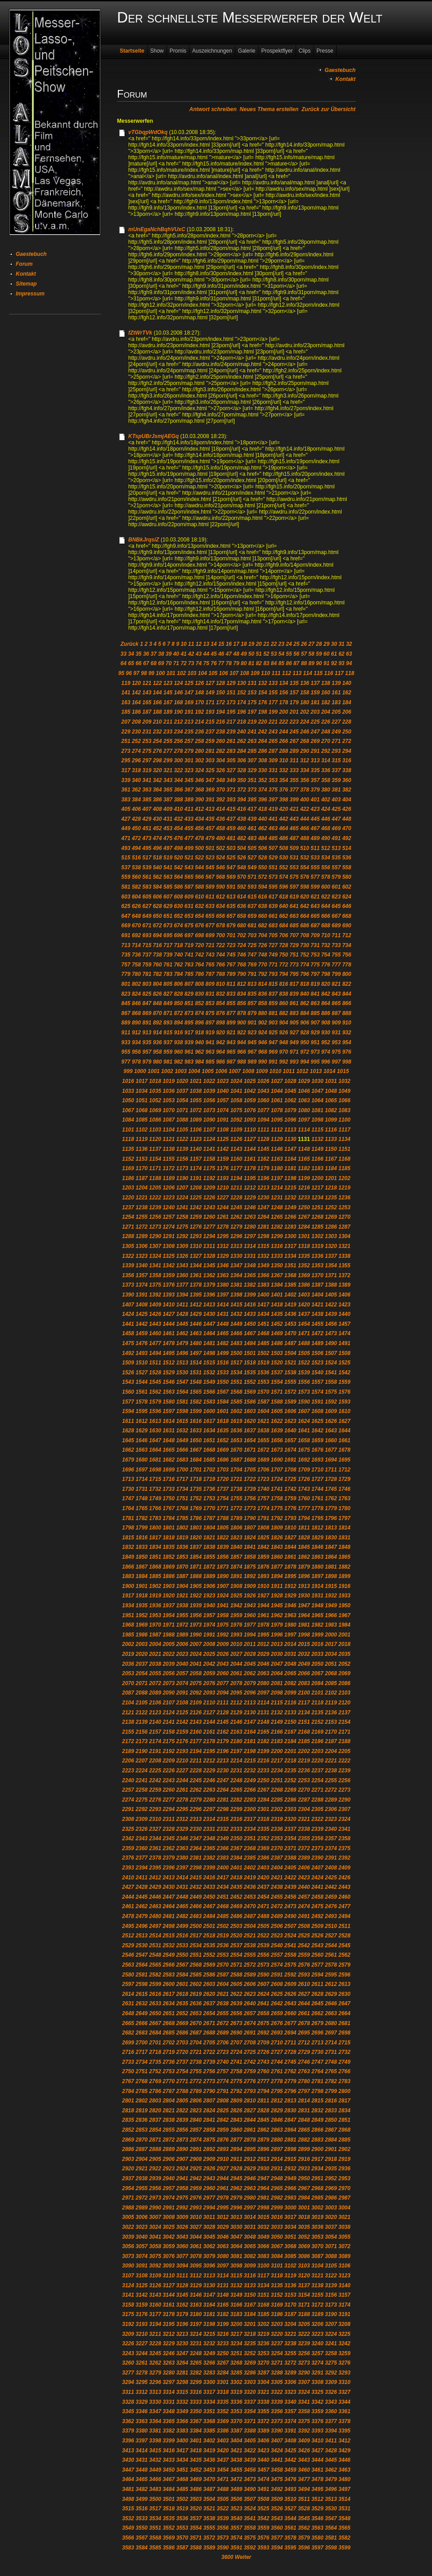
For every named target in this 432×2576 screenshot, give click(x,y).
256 (178, 741)
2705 (209, 2042)
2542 (304, 1945)
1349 (263, 1265)
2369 (263, 1848)
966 (241, 1052)
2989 (141, 2208)
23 (281, 644)
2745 (290, 2062)
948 (283, 1042)
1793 (290, 1518)
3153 (290, 2295)
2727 (277, 2052)
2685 (168, 2033)
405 (126, 809)
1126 (236, 1139)
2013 (277, 1644)
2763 (304, 2071)
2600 (168, 1984)
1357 (141, 1275)
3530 (331, 2508)
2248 (236, 1780)
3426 (304, 2450)
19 (251, 644)
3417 (182, 2450)
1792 (277, 1518)
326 (220, 770)
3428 (331, 2450)
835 (252, 994)
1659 (317, 1440)
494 (136, 848)
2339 (317, 1829)
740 (178, 955)
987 (230, 1062)
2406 (304, 1868)
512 (325, 848)
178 (283, 702)
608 (178, 897)
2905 (155, 2159)
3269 (250, 2363)
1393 (168, 1295)
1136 (141, 1149)
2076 (209, 1683)
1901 (141, 1586)
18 (244, 644)
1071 (182, 1110)
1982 (317, 1625)
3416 (168, 2450)
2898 (290, 2149)
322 (178, 770)
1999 (317, 1635)
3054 (331, 2237)
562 (157, 877)
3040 (141, 2237)
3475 (277, 2479)
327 (230, 770)
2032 (304, 1654)
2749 (344, 2062)
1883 (128, 1576)
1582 (196, 1402)
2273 (344, 1790)
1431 (223, 1314)
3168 (263, 2305)
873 (189, 1013)
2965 (277, 2188)
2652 (182, 2013)
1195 (250, 1178)
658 (241, 916)
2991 (168, 2208)
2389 (304, 1858)
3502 (182, 2499)
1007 (235, 1071)
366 (178, 790)
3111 (182, 2275)
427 (126, 819)
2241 (141, 1780)
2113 (250, 1702)
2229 (209, 1770)
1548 (196, 1382)
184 (346, 702)
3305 (277, 2382)
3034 (290, 2227)
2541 (290, 1945)
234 (178, 732)
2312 (182, 1819)
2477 (344, 1906)
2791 (223, 2091)
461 (252, 828)
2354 (290, 1838)
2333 (236, 1829)
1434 (263, 1314)
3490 (250, 2489)
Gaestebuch (31, 254)
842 (325, 994)
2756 (209, 2071)
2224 (141, 1770)
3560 (277, 2528)
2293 (155, 1809)
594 (262, 887)
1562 (155, 1392)
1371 (331, 1275)
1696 (128, 1470)
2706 (223, 2042)
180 (304, 702)
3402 (209, 2440)
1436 (290, 1314)
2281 (223, 1800)
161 (336, 692)
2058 (196, 1673)
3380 (141, 2431)
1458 (128, 1333)
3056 (128, 2246)
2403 (263, 1868)
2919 (344, 2159)
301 (189, 760)
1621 (263, 1421)
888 (346, 1013)
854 (220, 1003)
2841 (209, 2120)
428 (136, 819)
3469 (196, 2479)
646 (346, 906)
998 (346, 1062)
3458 (277, 2470)
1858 (250, 1557)
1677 (331, 1450)
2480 (155, 1916)
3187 (290, 2314)
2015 (304, 1644)
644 (325, 906)
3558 (250, 2528)
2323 (331, 1819)
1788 (223, 1518)
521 (189, 857)
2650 (155, 2013)
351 (252, 780)
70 (168, 663)
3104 (317, 2266)
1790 (250, 1518)
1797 (344, 1518)
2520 (236, 1935)
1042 (250, 1091)
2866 (317, 2130)
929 (315, 1032)
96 (129, 673)
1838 (209, 1547)
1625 (317, 1421)
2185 (304, 1741)
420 (283, 809)
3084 (277, 2256)
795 (294, 974)
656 (220, 916)
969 (273, 1052)
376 (283, 790)
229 (126, 732)
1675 (304, 1450)
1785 (182, 1518)
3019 (317, 2217)
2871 (155, 2140)
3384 (196, 2431)
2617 (168, 1994)
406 (136, 809)
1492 (128, 1353)
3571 (196, 2538)
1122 (182, 1139)
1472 (317, 1333)
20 (258, 644)
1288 (128, 1236)
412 (199, 809)
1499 (223, 1353)
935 (146, 1042)
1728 (331, 1479)
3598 (331, 2548)
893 (167, 1023)
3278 (141, 2373)
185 (126, 712)
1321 (344, 1246)
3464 (128, 2479)
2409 (344, 1868)
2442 (331, 1887)
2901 (331, 2149)
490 (325, 838)
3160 (155, 2305)
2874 (196, 2140)
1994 (250, 1635)
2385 (250, 1858)
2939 (155, 2178)
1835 (168, 1547)
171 (210, 702)
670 (136, 925)
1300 (290, 1236)
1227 (223, 1197)
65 (131, 663)
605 (146, 897)
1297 (250, 1236)
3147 (209, 2295)
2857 (196, 2130)
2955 (141, 2188)
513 (336, 848)
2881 (290, 2140)
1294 (209, 1236)
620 (304, 897)
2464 (168, 1906)
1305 (128, 1246)
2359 (128, 1848)
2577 (317, 1965)
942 (220, 1042)
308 (262, 760)
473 (146, 838)
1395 (196, 1295)
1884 (141, 1576)
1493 (141, 1353)
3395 (344, 2431)
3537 (196, 2518)
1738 (236, 1489)
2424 (317, 1877)
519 (167, 857)
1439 (331, 1314)
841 (315, 994)
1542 (344, 1372)
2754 (182, 2071)
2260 (168, 1790)
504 (241, 848)
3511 (304, 2499)
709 (315, 935)
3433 (168, 2460)
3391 (290, 2431)
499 (189, 848)
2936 (344, 2168)
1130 (290, 1139)
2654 (209, 2013)
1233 (304, 1197)
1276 (196, 1227)
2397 (182, 1868)
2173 (141, 1741)
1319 (317, 1246)
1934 (128, 1605)
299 (167, 760)
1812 (317, 1528)
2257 (128, 1790)
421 (294, 809)
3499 (141, 2499)
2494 (344, 1916)
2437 (263, 1887)
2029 (263, 1654)
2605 (236, 1984)
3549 (128, 2528)
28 (319, 644)
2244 (182, 1780)
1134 (344, 1139)
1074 (223, 1110)
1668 (209, 1450)
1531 (196, 1372)
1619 (236, 1421)
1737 (223, 1489)
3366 (182, 2421)
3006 (141, 2217)
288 (283, 751)
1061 (277, 1100)
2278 (182, 1800)
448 (346, 819)
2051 (331, 1664)
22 (274, 644)
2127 (209, 1712)
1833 (141, 1547)
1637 (250, 1430)
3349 (182, 2411)
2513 (141, 1935)
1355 (344, 1265)
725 (252, 945)
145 (167, 692)
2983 (290, 2198)
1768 (182, 1508)
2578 (331, 1965)
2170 (331, 1732)
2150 (290, 1722)
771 (273, 965)
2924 (182, 2168)
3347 (155, 2411)
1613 (155, 1421)
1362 (209, 1275)
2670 (196, 2023)
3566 (128, 2538)
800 (346, 974)
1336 (317, 1256)
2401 (236, 1868)
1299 (277, 1236)
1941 (223, 1605)
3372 (263, 2421)
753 (315, 955)
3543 (277, 2518)
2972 (141, 2198)
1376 (168, 1285)
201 (294, 712)
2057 (182, 1673)
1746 (344, 1489)
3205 (304, 2324)
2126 (196, 1712)
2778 (277, 2081)
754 (325, 955)
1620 (250, 1421)
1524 (331, 1363)
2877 (236, 2140)
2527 (331, 1935)
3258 (331, 2353)
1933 (344, 1595)
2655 (223, 2013)
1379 (209, 1285)
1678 (344, 1450)
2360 (141, 1848)
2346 (182, 1838)
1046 (304, 1091)
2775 (236, 2081)
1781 (128, 1518)
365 (167, 790)
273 (126, 751)
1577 (128, 1402)
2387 (277, 1858)
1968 (128, 1625)
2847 (290, 2120)
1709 (304, 1470)
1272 (141, 1227)
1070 (168, 1110)
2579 (344, 1965)
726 (262, 945)
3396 (128, 2440)
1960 (250, 1615)
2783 (344, 2081)
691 (126, 935)
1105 (182, 1130)
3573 (223, 2538)
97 (136, 673)
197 (252, 712)
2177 (196, 1741)
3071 (331, 2246)
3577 (277, 2538)
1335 (304, 1256)
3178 (168, 2314)
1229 (250, 1197)
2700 (141, 2042)
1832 (128, 1547)
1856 (223, 1557)
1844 (290, 1547)
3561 (290, 2528)
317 (126, 770)
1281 (263, 1227)
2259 (155, 1790)
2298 (223, 1809)
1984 (344, 1625)
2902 (344, 2149)
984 (199, 1062)
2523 (277, 1935)
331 (273, 770)
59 (319, 654)
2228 (196, 1770)
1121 (168, 1139)
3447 (128, 2470)
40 (176, 654)
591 (230, 887)
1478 (168, 1343)
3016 (277, 2217)
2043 (223, 1664)
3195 (168, 2324)
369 (210, 790)
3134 (263, 2285)
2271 (317, 1790)
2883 (317, 2140)
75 (206, 663)
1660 (331, 1440)
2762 (290, 2071)
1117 (344, 1130)
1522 (304, 1363)
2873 (182, 2140)
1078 (277, 1110)
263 (252, 741)
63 (349, 654)
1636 (236, 1430)
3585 (155, 2548)
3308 (317, 2382)
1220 (128, 1197)
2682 (128, 2033)
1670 (236, 1450)
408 (157, 809)
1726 (304, 1479)
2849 (317, 2120)
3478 (317, 2479)
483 (252, 838)
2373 (317, 1848)
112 (286, 673)
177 (273, 702)
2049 (304, 1664)
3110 (168, 2275)
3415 (155, 2450)
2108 (182, 1702)
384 (136, 799)
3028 (209, 2227)
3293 (344, 2373)
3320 (250, 2392)
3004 (344, 2208)
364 (157, 790)
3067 (277, 2246)
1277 (209, 1227)
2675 (263, 2023)
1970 (155, 1625)
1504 (290, 1353)
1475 (128, 1343)
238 (220, 732)
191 (189, 712)
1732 (155, 1489)
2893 (223, 2149)
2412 (155, 1877)
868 (136, 1013)
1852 (168, 1557)
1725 (290, 1479)
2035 (344, 1654)
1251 (317, 1207)
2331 (209, 1829)
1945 (277, 1605)
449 (126, 828)
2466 (196, 1906)
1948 (317, 1605)
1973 (196, 1625)
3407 (277, 2440)
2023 (182, 1654)
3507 (250, 2499)
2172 (128, 1741)
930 (325, 1032)
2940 (168, 2178)
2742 (250, 2062)
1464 (209, 1333)
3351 (209, 2411)
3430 (128, 2460)
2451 (223, 1897)
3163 (196, 2305)
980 (157, 1062)
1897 (317, 1576)
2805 (182, 2100)
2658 (263, 2013)
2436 (250, 1887)
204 (325, 712)
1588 (277, 1402)
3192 (128, 2324)
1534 (236, 1372)
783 (167, 974)
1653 (236, 1440)
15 (221, 644)
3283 (209, 2373)
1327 (196, 1256)
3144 (168, 2295)
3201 (250, 2324)
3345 (128, 2411)
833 (230, 994)
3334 (209, 2402)
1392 (155, 1295)
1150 (331, 1149)
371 (230, 790)
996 (325, 1062)
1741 (277, 1489)
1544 (141, 1382)
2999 (277, 2208)
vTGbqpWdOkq (147, 132)
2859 (223, 2130)
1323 (141, 1256)
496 (157, 848)
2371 (290, 1848)
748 (262, 955)
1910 (263, 1586)
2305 (317, 1809)
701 (230, 935)
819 (315, 984)
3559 (263, 2528)
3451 (182, 2470)
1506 (317, 1353)
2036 (128, 1664)
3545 (304, 2518)
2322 (317, 1819)
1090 (209, 1120)
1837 (196, 1547)
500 (199, 848)
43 (199, 654)
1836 (182, 1547)
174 (241, 702)
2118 (317, 1702)
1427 (168, 1314)
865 (336, 1003)
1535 (250, 1372)
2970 (344, 2188)
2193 (182, 1751)
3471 (223, 2479)
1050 (128, 1100)
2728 (290, 2052)
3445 (331, 2460)
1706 (263, 1470)
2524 (290, 1935)
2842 (223, 2120)
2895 (250, 2149)
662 (283, 916)
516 (136, 857)
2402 (250, 1868)
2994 (209, 2208)
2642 (277, 2003)
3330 (155, 2402)
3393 (317, 2431)
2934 (317, 2168)
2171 (344, 1732)
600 (325, 887)
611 (210, 897)
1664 (155, 1450)
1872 (209, 1567)
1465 (223, 1333)
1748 (141, 1498)
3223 (317, 2334)
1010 (275, 1071)
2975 (182, 2198)
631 (189, 906)
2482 (182, 1916)
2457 (304, 1897)
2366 (223, 1848)
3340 (290, 2402)
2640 (250, 2003)
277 (167, 751)
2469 (236, 1906)
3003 (331, 2208)
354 (283, 780)
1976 (236, 1625)
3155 (317, 2295)
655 (210, 916)
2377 (141, 1858)
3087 (317, 2256)
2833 (331, 2110)
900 (241, 1023)
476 (178, 838)
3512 (317, 2499)
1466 (236, 1333)
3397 (141, 2440)
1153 (141, 1159)
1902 (155, 1586)
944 (241, 1042)
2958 (182, 2188)
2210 (182, 1761)
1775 (277, 1508)
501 (210, 848)
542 (178, 867)
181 (315, 702)
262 (241, 741)
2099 (290, 1693)
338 (346, 770)
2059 (209, 1673)
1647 (155, 1440)
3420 (223, 2450)
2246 (209, 1780)
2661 (304, 2013)
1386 (304, 1285)
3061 (196, 2246)
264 (262, 741)
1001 (154, 1071)
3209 (128, 2334)
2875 (209, 2140)
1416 (250, 1304)
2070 (128, 1683)
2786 (155, 2091)
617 (273, 897)
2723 (223, 2052)
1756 (250, 1498)
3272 (290, 2363)
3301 (223, 2382)
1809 (277, 1528)
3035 (304, 2227)
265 (273, 741)
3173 (331, 2305)
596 (283, 887)
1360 (182, 1275)
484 (262, 838)
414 (220, 809)
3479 (331, 2479)
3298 (182, 2382)
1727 (317, 1479)
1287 (344, 1227)
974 (325, 1052)
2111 (223, 1702)
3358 (304, 2411)
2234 (277, 1770)
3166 (236, 2305)
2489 (277, 1916)
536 (346, 857)
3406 (263, 2440)
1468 (263, 1333)
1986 (141, 1635)
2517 (196, 1935)
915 (167, 1032)
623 (336, 897)
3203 (277, 2324)
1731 (141, 1489)
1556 (304, 1382)
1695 (344, 1460)
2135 (317, 1712)
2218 (290, 1761)
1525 (344, 1363)
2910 (223, 2159)
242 (262, 732)
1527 (141, 1372)
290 (304, 751)
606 (157, 897)
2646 (331, 2003)
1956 (196, 1615)
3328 (128, 2402)
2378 (155, 1858)
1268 (317, 1217)
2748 (331, 2062)
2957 (168, 2188)
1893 (263, 1576)
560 (136, 877)
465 (294, 828)
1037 (182, 1091)
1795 (317, 1518)
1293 (196, 1236)
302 (199, 760)
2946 (250, 2178)
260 (220, 741)
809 (210, 984)
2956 (155, 2188)
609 (189, 897)
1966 (331, 1615)
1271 (128, 1227)
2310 (155, 1819)
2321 (304, 1819)
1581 (182, 1402)
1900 (128, 1586)
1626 (331, 1421)
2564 (141, 1965)
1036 (168, 1091)
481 (230, 838)
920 (220, 1032)
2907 (182, 2159)
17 (236, 644)
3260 (128, 2363)
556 (325, 867)
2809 (236, 2100)
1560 (128, 1392)
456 (199, 828)
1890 (223, 1576)
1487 (290, 1343)
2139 (141, 1722)
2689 (223, 2033)
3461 (317, 2470)
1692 (304, 1460)
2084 (317, 1683)
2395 (155, 1868)
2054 (141, 1673)
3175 (128, 2314)
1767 (168, 1508)
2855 (168, 2130)
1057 (223, 1100)
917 (189, 1032)
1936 (155, 1605)
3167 (250, 2305)
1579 (155, 1402)
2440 (304, 1887)
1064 (317, 1100)
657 (230, 916)
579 (336, 877)
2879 (263, 2140)
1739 (250, 1489)
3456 (250, 2470)
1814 (344, 1528)
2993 (196, 2208)
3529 (317, 2508)
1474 (344, 1333)
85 (281, 663)
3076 (168, 2256)
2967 (304, 2188)
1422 (331, 1304)
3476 (290, 2479)
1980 (290, 1625)
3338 (263, 2402)
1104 (168, 1130)
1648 (168, 1440)
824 (136, 994)
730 (304, 945)
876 (220, 1013)
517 (146, 857)
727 (273, 945)
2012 (263, 1644)
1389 (344, 1285)
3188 (304, 2314)
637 (252, 906)
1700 (182, 1470)
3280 (168, 2373)
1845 (304, 1547)
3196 (182, 2324)
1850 (141, 1557)
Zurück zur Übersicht (329, 109)
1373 (128, 1285)
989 (252, 1062)
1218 (331, 1188)
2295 (182, 1809)
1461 (168, 1333)
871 (167, 1013)
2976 (196, 2198)
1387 (317, 1285)
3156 (331, 2295)
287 (273, 751)
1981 (304, 1625)
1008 (248, 1071)
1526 (128, 1372)
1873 (223, 1567)
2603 (209, 1984)
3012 (223, 2217)
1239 (155, 1207)
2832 (317, 2110)
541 (167, 867)
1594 (128, 1411)
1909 (250, 1586)
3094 (182, 2266)
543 (189, 867)
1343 (182, 1265)
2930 (263, 2168)
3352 (223, 2411)
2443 (344, 1887)
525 (230, 857)
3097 (223, 2266)
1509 (128, 1363)
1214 (277, 1188)
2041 (196, 1664)
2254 (317, 1780)
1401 (277, 1295)
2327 (155, 1829)
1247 (263, 1207)
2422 (290, 1877)
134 (283, 683)
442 (283, 819)
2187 (331, 1741)
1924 (223, 1595)
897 (210, 1023)
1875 (250, 1567)
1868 (155, 1567)
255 (167, 741)
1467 (250, 1333)
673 (167, 925)
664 (304, 916)
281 (210, 751)
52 (266, 654)
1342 (168, 1265)
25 (296, 644)
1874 (236, 1567)
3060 (182, 2246)
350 (241, 780)
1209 (209, 1188)
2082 (290, 1683)
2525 (304, 1935)
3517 (155, 2508)
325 (210, 770)
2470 (250, 1906)
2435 (236, 1887)
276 (157, 751)
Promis (178, 51)
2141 (168, 1722)
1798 (128, 1528)
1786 (196, 1518)
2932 (290, 2168)
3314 (168, 2392)
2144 (209, 1722)
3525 (263, 2508)
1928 (277, 1595)
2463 (155, 1906)
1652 (223, 1440)
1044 (277, 1091)
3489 (236, 2489)
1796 (331, 1518)
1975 (223, 1625)
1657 (290, 1440)
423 (315, 809)
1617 (209, 1421)
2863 (277, 2130)
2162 (223, 1732)
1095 (277, 1120)
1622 (277, 1421)
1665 (168, 1450)
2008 (209, 1644)
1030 (317, 1081)
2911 (236, 2159)
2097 (263, 1693)
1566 (209, 1392)
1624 (304, 1421)
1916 (344, 1586)
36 (146, 654)
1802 (182, 1528)
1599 (196, 1411)
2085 (331, 1683)
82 (258, 663)
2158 (168, 1732)
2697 (331, 2033)
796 (304, 974)
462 (262, 828)
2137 (344, 1712)
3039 (128, 2237)
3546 (317, 2518)
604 (136, 897)
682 (262, 925)
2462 (141, 1906)
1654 (250, 1440)
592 (241, 887)
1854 (196, 1557)
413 (210, 809)
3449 (155, 2470)
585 (167, 887)
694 (157, 935)
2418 (236, 1877)
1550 (223, 1382)
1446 (196, 1324)
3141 (128, 2295)
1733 (168, 1489)
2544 (331, 1945)
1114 (304, 1130)
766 (220, 965)
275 (146, 751)
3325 (317, 2392)
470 (346, 828)
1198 (290, 1178)
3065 (250, 2246)
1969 (141, 1625)
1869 (168, 1567)
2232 (250, 1770)
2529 (128, 1945)
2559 (304, 1955)
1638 (263, 1430)
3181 (209, 2314)
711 (336, 935)
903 (273, 1023)
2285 (277, 1800)
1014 (330, 1071)
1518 (250, 1363)
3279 (155, 2373)
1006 (221, 1071)
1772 (236, 1508)
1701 (196, 1470)
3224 (331, 2334)
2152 (317, 1722)
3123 (344, 2275)
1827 (290, 1537)
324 (199, 770)
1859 (263, 1557)
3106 (344, 2266)
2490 (290, 1916)
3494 (304, 2489)
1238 (141, 1207)
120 (136, 683)
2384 (236, 1858)
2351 (250, 1838)
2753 (168, 2071)
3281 (182, 2373)
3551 (155, 2528)
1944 (263, 1605)
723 (230, 945)
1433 (250, 1314)
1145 (263, 1149)
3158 (128, 2305)
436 (220, 819)
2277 (168, 1800)
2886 (128, 2149)
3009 (182, 2217)
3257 (317, 2353)
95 (121, 673)
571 (252, 877)
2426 (344, 1877)
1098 (317, 1120)
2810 (250, 2100)
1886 (168, 1576)
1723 (263, 1479)
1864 (331, 1557)
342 (157, 780)
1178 (250, 1168)
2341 (344, 1829)
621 (315, 897)
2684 (155, 2033)
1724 (277, 1479)
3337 (250, 2402)
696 (178, 935)
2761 (277, 2071)
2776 (250, 2081)
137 (315, 683)
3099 (250, 2266)
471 (126, 838)
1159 (223, 1159)
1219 (344, 1188)
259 (210, 741)
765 (210, 965)
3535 (168, 2518)
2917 (317, 2159)
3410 (317, 2440)
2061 (236, 1673)
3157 (344, 2295)
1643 (331, 1430)
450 (136, 828)
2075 (196, 1683)
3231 (196, 2343)
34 (131, 654)
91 (326, 663)
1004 (194, 1071)
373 (252, 790)
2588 (236, 1975)
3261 (141, 2363)
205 (336, 712)
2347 (196, 1838)
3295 (141, 2382)
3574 (236, 2538)
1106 (196, 1130)
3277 (128, 2373)
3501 (168, 2499)
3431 (141, 2460)
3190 (331, 2314)
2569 (209, 1965)
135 (294, 683)
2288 (317, 1800)
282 (220, 751)
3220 (277, 2334)
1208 (196, 1188)
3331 (168, 2402)
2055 (155, 1673)
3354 (250, 2411)
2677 (290, 2023)
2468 (223, 1906)
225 (315, 722)
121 (146, 683)
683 (273, 925)
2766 (344, 2071)
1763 (344, 1498)
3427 (317, 2450)
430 (157, 819)
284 (241, 751)
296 (136, 760)
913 (146, 1032)
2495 (128, 1926)
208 (136, 722)
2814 (304, 2100)
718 (178, 945)
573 (273, 877)
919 (210, 1032)
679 (230, 925)
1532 (209, 1372)
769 (252, 965)
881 (273, 1013)
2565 (155, 1965)
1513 (182, 1363)
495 (146, 848)
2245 (196, 1780)
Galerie (247, 51)
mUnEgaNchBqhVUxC (156, 229)
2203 (317, 1751)
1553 (263, 1382)
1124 (209, 1139)
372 (241, 790)
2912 (250, 2159)
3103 (304, 2266)
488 (304, 838)
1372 (344, 1275)
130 (241, 683)
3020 (331, 2217)
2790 (209, 2091)
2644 (304, 2003)
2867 (331, 2130)
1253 (344, 1207)
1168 (344, 1159)
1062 (290, 1100)
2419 (250, 1877)
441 (273, 819)
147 (189, 692)
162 (346, 692)
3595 (290, 2548)
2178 (209, 1741)
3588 (196, 2548)
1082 (331, 1110)
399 (294, 799)
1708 (290, 1470)
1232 (290, 1197)
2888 (155, 2149)
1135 (128, 1149)
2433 (209, 1887)
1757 (263, 1498)
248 (325, 732)
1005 (208, 1071)
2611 (317, 1984)
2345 (168, 1838)
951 (315, 1042)
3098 (236, 2266)
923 (252, 1032)
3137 (304, 2285)
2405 (290, 1868)
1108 (223, 1130)
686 (304, 925)
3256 (304, 2353)
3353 (236, 2411)
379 (315, 790)
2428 (141, 1887)
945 (252, 1042)
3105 (331, 2266)
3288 (277, 2373)
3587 (182, 2548)
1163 (277, 1159)
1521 (290, 1363)
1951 (128, 1615)
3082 (250, 2256)
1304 (344, 1236)
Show (157, 51)
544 (199, 867)
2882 (304, 2140)
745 (230, 955)
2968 (317, 2188)
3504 (209, 2499)
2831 (304, 2110)
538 (136, 867)
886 (325, 1013)
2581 (141, 1975)
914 (157, 1032)
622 (325, 897)
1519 (263, 1363)
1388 (331, 1285)
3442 (290, 2460)
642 (304, 906)
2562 (344, 1955)
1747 (128, 1498)
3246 (168, 2353)
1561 (141, 1392)
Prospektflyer (277, 51)
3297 (168, 2382)
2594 (317, 1975)
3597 (317, 2548)
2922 (155, 2168)
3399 (168, 2440)
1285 (317, 1227)
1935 (141, 1605)
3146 (196, 2295)
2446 (155, 1897)
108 (244, 673)
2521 (250, 1935)
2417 (223, 1877)
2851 (344, 2120)
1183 (317, 1168)
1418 (277, 1304)
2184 (290, 1741)
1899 (344, 1576)
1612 (141, 1421)
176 (262, 702)
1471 (304, 1333)
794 (283, 974)
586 (178, 887)
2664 (344, 2013)
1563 (168, 1392)
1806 (236, 1528)
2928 (236, 2168)
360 (346, 780)
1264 (263, 1217)
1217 (317, 1188)
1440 (344, 1314)
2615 (141, 1994)
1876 (263, 1567)
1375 (155, 1285)
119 (126, 683)
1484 (250, 1343)
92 (334, 663)
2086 (344, 1683)
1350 (277, 1265)
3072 (344, 2246)
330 (262, 770)
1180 (277, 1168)
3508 (263, 2499)
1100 (344, 1120)
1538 (290, 1372)
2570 (223, 1965)
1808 (263, 1528)
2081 (277, 1683)
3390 (277, 2431)
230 (136, 732)
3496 (331, 2489)
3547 (331, 2518)
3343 (331, 2402)
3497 (344, 2489)
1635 (223, 1430)
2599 (155, 1984)
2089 (155, 1693)
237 (210, 732)
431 (167, 819)
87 (296, 663)
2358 (344, 1838)
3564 (331, 2528)
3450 (168, 2470)
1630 (155, 1430)
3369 (223, 2421)
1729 (344, 1479)
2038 (155, 1664)
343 (167, 780)
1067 (128, 1110)
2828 (263, 2110)
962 (199, 1052)
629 (167, 906)
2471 (263, 1906)
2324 (344, 1819)
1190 (182, 1178)
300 (178, 760)
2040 (182, 1664)
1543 (128, 1382)
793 (273, 974)
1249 (290, 1207)
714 (136, 945)
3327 (344, 2392)
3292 (331, 2373)
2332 (223, 1829)
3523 (236, 2508)
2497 (155, 1926)
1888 (196, 1576)
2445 (141, 1897)
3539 (223, 2518)
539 (146, 867)
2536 (223, 1945)
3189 (317, 2314)
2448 (182, 1897)
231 (146, 732)
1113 (290, 1130)
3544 (290, 2518)
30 (334, 644)
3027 (196, 2227)
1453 (290, 1324)
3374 (290, 2421)
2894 (236, 2149)
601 (336, 887)
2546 (128, 1955)
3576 (263, 2538)
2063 (263, 1673)
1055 (196, 1100)
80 (244, 663)
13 (206, 644)
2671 (209, 2023)
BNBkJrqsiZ (143, 540)
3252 (250, 2353)
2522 (263, 1935)
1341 (155, 1265)
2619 (196, 1994)
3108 (141, 2275)
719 (189, 945)
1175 (209, 1168)
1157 (196, 1159)
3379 (128, 2431)
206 (346, 712)
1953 (155, 1615)
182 (325, 702)
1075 (236, 1110)
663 (294, 916)
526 (241, 857)
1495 (168, 1353)
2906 (168, 2159)
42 (191, 654)
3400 (182, 2440)
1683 (182, 1460)
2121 (128, 1712)
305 (230, 760)
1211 (236, 1188)
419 (273, 809)
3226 (128, 2343)
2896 (263, 2149)
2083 (304, 1683)
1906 (209, 1586)
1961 (263, 1615)
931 (336, 1032)
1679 (128, 1460)
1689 (263, 1460)
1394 (182, 1295)
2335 (263, 1829)
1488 (304, 1343)
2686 (182, 2033)
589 (210, 887)
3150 (250, 2295)
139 (336, 683)
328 (241, 770)
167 (167, 702)
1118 (128, 1139)
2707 (236, 2042)
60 (326, 654)
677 (210, 925)
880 (262, 1013)
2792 (236, 2091)
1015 (343, 1071)
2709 (263, 2042)
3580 (317, 2538)
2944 (223, 2178)
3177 (155, 2314)
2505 (263, 1926)
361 (126, 790)
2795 (277, 2091)
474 (157, 838)
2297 (209, 1809)
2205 (344, 1751)
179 (294, 702)
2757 (223, 2071)
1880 (317, 1567)
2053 (128, 1673)
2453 (250, 1897)
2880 (277, 2140)
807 (189, 984)
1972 (182, 1625)
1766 (155, 1508)
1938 (182, 1605)
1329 (223, 1256)
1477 (155, 1343)
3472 (236, 2479)
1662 (128, 1450)
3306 (290, 2382)
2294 (168, 1809)
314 (325, 760)
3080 (223, 2256)
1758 (277, 1498)
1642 (317, 1430)
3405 (250, 2440)
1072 (196, 1110)
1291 (168, 1236)
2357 (331, 1838)
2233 (263, 1770)
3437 (223, 2460)
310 (283, 760)
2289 (331, 1800)
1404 (317, 1295)
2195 (209, 1751)
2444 (128, 1897)
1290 (155, 1236)
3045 (209, 2237)
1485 (263, 1343)
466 (304, 828)
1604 (263, 1411)
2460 (344, 1897)
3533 (141, 2518)
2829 (277, 2110)
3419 (209, 2450)
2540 (277, 1945)
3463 (344, 2470)
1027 (277, 1081)
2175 (168, 1741)
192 (199, 712)
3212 (168, 2334)
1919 (155, 1595)
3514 (344, 2499)
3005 (128, 2217)
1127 (250, 1139)
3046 (223, 2237)
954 (346, 1042)
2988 (128, 2208)
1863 (317, 1557)
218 (241, 722)
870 (157, 1013)
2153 (331, 1722)
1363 (223, 1275)
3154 (304, 2295)
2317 (250, 1819)
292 (325, 751)
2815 (317, 2100)
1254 (128, 1217)
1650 (196, 1440)
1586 (250, 1402)
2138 (128, 1722)
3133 (250, 2285)
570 (241, 877)
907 (315, 1023)
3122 (331, 2275)
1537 (277, 1372)
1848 (344, 1547)
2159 (182, 1732)
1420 (304, 1304)
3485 (182, 2489)
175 (252, 702)
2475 (317, 1906)
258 (199, 741)
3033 (277, 2227)
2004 (155, 1644)
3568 (155, 2538)
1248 (277, 1207)
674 (178, 925)
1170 (141, 1168)
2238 (331, 1770)
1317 (290, 1246)
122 (157, 683)
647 (126, 916)
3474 (263, 2479)
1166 (317, 1159)
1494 (155, 1353)
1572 (290, 1392)
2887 (141, 2149)
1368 (290, 1275)
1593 (344, 1402)
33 (123, 654)
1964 (304, 1615)
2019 (128, 1654)
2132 (277, 1712)
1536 (263, 1372)
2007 (196, 1644)
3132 (236, 2285)
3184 (250, 2314)
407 (146, 809)
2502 (223, 1926)
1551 (236, 1382)
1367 (277, 1275)
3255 (290, 2353)
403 (336, 799)
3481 (128, 2489)
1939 (196, 1605)
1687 (236, 1460)
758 (136, 965)
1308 (168, 1246)
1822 (223, 1537)
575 (294, 877)
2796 (290, 2091)
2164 (250, 1732)
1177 (236, 1168)
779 (126, 974)
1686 (223, 1460)
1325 (168, 1256)
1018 (155, 1081)
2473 (290, 1906)
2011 (250, 1644)
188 (157, 712)
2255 (331, 1780)
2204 (331, 1751)
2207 (141, 1761)
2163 (236, 1732)
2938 (141, 2178)
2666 (141, 2023)
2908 (196, 2159)
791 (252, 974)
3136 (290, 2285)
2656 (236, 2013)
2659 (277, 2013)
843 (336, 994)
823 (126, 994)
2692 (263, 2033)
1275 (182, 1227)
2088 (141, 1693)
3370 (236, 2421)
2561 (331, 1955)
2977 (209, 2198)
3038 (344, 2227)
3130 (209, 2285)
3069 (304, 2246)
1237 (128, 1207)
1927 (263, 1595)
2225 (155, 1770)
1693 (317, 1460)
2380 (182, 1858)
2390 (317, 1858)
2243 (168, 1780)
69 (161, 663)
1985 (128, 1635)
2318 (263, 1819)
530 (283, 857)
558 (346, 867)
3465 (141, 2479)
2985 (317, 2198)
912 (136, 1032)
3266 (209, 2363)
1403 (304, 1295)
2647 (344, 2003)
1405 (331, 1295)
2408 (331, 1868)
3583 (128, 2548)
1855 (209, 1557)
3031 (250, 2227)
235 (189, 732)
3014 (250, 2217)
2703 (182, 2042)
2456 (290, 1897)
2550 (182, 1955)
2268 (277, 1790)
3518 (168, 2508)
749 (273, 955)
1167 (331, 1159)
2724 (236, 2052)
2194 (196, 1751)
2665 (128, 2023)
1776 (290, 1508)
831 (210, 994)
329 (252, 770)
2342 (128, 1838)
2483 (196, 1916)
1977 (250, 1625)
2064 (277, 1673)
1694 (331, 1460)
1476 (141, 1343)
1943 (250, 1605)
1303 (331, 1236)
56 (296, 654)
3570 (182, 2538)
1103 (155, 1130)
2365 (209, 1848)
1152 (128, 1159)
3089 (344, 2256)
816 (283, 984)
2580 (128, 1975)
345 (189, 780)
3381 (155, 2431)
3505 (223, 2499)
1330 (236, 1256)
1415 (236, 1304)
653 (189, 916)
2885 (344, 2140)
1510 (141, 1363)
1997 (290, 1635)
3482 (141, 2489)
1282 (277, 1227)
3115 (236, 2275)
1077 (263, 1110)
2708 (250, 2042)
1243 (209, 1207)
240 (241, 732)
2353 (277, 1838)
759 (146, 965)
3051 (290, 2237)
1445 (182, 1324)
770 (262, 965)
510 (304, 848)
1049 (344, 1091)
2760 (263, 2071)
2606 (250, 1984)
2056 (168, 1673)
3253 (263, 2353)
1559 (344, 1382)
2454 (263, 1897)
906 (304, 1023)
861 (294, 1003)
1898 (331, 1576)
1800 (155, 1528)
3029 (223, 2227)
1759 (290, 1498)
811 (230, 984)
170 (199, 702)
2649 (141, 2013)
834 (241, 994)
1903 (168, 1586)
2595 (331, 1975)
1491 (344, 1343)
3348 (168, 2411)
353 (273, 780)
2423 (304, 1877)
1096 (290, 1120)
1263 (250, 1217)
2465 (182, 1906)
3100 (263, 2266)
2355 (304, 1838)
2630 (344, 1994)
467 (315, 828)
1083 (344, 1110)
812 (241, 984)
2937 (128, 2178)
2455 (277, 1897)
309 (273, 760)
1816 (141, 1537)
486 (283, 838)
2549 (168, 1955)
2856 (182, 2130)
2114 (263, 1702)
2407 (317, 1868)
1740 (263, 1489)
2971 (128, 2198)
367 (189, 790)
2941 (182, 2178)
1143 (236, 1149)
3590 (223, 2548)
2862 (263, 2130)
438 (241, 819)
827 (167, 994)
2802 (141, 2100)
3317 (209, 2392)
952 (325, 1042)
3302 (236, 2382)
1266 (290, 1217)
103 (191, 673)
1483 (236, 1343)
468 (325, 828)
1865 (344, 1557)
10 (183, 644)
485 (273, 838)
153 (252, 692)
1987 (155, 1635)
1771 (223, 1508)
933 (126, 1042)
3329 (141, 2402)
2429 (155, 1887)
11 (191, 644)
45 (213, 654)
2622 (236, 1994)
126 (199, 683)
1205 (155, 1188)
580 (346, 877)
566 (199, 877)
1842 (263, 1547)
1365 (250, 1275)
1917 (128, 1595)
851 (189, 1003)
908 (325, 1023)
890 (136, 1023)
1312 (223, 1246)
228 (346, 722)
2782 (331, 2081)
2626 (290, 1994)
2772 (196, 2081)
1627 (344, 1421)
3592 (250, 2548)
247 (315, 732)
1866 (128, 1567)
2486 (236, 1916)
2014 (290, 1644)
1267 (304, 1217)
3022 (128, 2227)
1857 (236, 1557)
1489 (317, 1343)
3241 (331, 2343)
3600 (227, 2557)
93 (341, 663)
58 (311, 654)
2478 (128, 1916)
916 (178, 1032)
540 (157, 867)
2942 (196, 2178)
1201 (331, 1178)
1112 (277, 1130)
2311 (168, 1819)
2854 (155, 2130)
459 (230, 828)
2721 (196, 2052)
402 (325, 799)
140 (346, 683)
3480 (344, 2479)
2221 (331, 1761)
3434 (182, 2460)
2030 (277, 1654)
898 (220, 1023)
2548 (155, 1955)
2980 (250, 2198)
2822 (182, 2110)
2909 (209, 2159)
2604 (223, 1984)
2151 (304, 1722)
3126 (155, 2285)
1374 (141, 1285)
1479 (182, 1343)
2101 (317, 1693)
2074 (182, 1683)
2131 (263, 1712)
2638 (223, 2003)
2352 (263, 1838)
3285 (236, 2373)
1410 (168, 1304)
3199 (223, 2324)
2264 (223, 1790)
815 (273, 984)
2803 (155, 2100)
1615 (182, 1421)
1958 (223, 1615)
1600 (209, 1411)
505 (252, 848)
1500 (236, 1353)
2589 (250, 1975)
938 (178, 1042)
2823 (196, 2110)
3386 (223, 2431)
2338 (304, 1829)
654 (199, 916)
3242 (344, 2343)
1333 (277, 1256)
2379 (168, 1858)
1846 (317, 1547)
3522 (223, 2508)
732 (325, 945)
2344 (155, 1838)
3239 (304, 2343)
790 (241, 974)
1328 (209, 1256)
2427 (128, 1887)
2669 (182, 2023)
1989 (182, 1635)
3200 (236, 2324)
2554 (236, 1955)
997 (336, 1062)
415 (230, 809)
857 (252, 1003)
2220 (317, 1761)
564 (178, 877)
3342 (317, 2402)
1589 (290, 1402)
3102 (290, 2266)
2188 (344, 1741)
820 (325, 984)
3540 (236, 2518)
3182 (223, 2314)
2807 (209, 2100)
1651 (209, 1440)
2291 (128, 1809)
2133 (290, 1712)
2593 (304, 1975)
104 (202, 673)
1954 (168, 1615)
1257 (168, 1217)
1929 (290, 1595)
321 (167, 770)
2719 (168, 2052)
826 (157, 994)
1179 (263, 1168)
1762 (331, 1498)
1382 (250, 1285)
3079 (209, 2256)
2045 (250, 1664)
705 (273, 935)
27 (311, 644)
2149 (277, 1722)
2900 (317, 2149)
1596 (155, 1411)
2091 (182, 1693)
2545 (344, 1945)
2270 (304, 1790)
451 (146, 828)
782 (157, 974)
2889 (168, 2149)
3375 (304, 2421)
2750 (128, 2071)
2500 (196, 1926)
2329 (182, 1829)
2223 (128, 1770)
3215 (209, 2334)
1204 (141, 1188)
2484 (209, 1916)
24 (289, 644)
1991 (209, 1635)
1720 (223, 1479)
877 (230, 1013)
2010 (236, 1644)
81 (251, 663)
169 (189, 702)
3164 (209, 2305)
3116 (250, 2275)
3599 (344, 2548)
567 (210, 877)
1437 (304, 1314)
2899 (304, 2149)
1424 (128, 1314)
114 (307, 673)
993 (294, 1062)
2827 (250, 2110)
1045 (290, 1091)
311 (294, 760)
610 (199, 897)
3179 (182, 2314)
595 (273, 887)
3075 (155, 2256)
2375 (344, 1848)
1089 (196, 1120)
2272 (331, 1790)
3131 (223, 2285)
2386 (263, 1858)
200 (283, 712)
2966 (290, 2188)
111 (275, 673)
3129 (196, 2285)
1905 (196, 1586)
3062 (209, 2246)
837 (273, 994)
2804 (168, 2100)
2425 (331, 1877)
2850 (331, 2120)
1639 (277, 1430)
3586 (168, 2548)
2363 (182, 1848)
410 (178, 809)
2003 (141, 1644)
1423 (344, 1304)
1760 (304, 1498)
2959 (196, 2188)
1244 (223, 1207)
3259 (344, 2353)
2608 (277, 1984)
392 (220, 799)
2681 (344, 2023)
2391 (331, 1858)
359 (336, 780)
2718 (155, 2052)
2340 (331, 1829)
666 (325, 916)
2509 (317, 1926)
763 (189, 965)
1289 (141, 1236)
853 (210, 1003)
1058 (236, 1100)
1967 (344, 1615)
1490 (331, 1343)
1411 (182, 1304)
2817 (344, 2100)
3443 (304, 2460)
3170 (290, 2305)
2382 (209, 1858)
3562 (304, 2528)
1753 (209, 1498)
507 (273, 848)
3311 (128, 2392)
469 (336, 828)
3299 (196, 2382)
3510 (290, 2499)
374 (262, 790)
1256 (155, 1217)
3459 (290, 2470)
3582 (344, 2538)
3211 (155, 2334)
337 (336, 770)
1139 (182, 1149)
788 (220, 974)
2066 (304, 1673)
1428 (182, 1314)
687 (315, 925)
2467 (209, 1906)
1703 (223, 1470)
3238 (290, 2343)
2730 (317, 2052)
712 (346, 935)
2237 (317, 1770)
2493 (331, 1916)
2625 (277, 1994)
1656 (277, 1440)
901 (252, 1023)
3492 (277, 2489)
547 (230, 867)
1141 (209, 1149)
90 (319, 663)
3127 (168, 2285)
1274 (168, 1227)
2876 (223, 2140)
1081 (317, 1110)
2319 (277, 1819)
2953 (344, 2178)
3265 (196, 2363)
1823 (236, 1537)
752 (304, 955)
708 (304, 935)
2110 (209, 1702)
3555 (209, 2528)
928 (304, 1032)
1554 (277, 1382)
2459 (331, 1897)
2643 (290, 2003)
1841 (250, 1547)
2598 (141, 1984)
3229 (168, 2343)
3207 (331, 2324)
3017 (290, 2217)
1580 (168, 1402)
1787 (209, 1518)
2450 (209, 1897)
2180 (236, 1741)
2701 (155, 2042)
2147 (250, 1722)
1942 (236, 1605)
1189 (168, 1178)
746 (241, 955)
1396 (209, 1295)
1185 (344, 1168)
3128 (182, 2285)
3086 (304, 2256)
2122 (141, 1712)
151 (230, 692)
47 (229, 654)
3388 (250, 2431)
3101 (277, 2266)
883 (294, 1013)
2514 (155, 1935)
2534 (196, 1945)
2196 (223, 1751)
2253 (304, 1780)
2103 (344, 1693)
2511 (344, 1926)
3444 (317, 2460)
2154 (344, 1722)
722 (220, 945)
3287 (263, 2373)
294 (346, 751)
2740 (223, 2062)
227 (336, 722)
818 (304, 984)
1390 (128, 1295)
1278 (223, 1227)
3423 (263, 2450)
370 (220, 790)
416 (241, 809)
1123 (196, 1139)
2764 (317, 2071)
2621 (223, 1994)
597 (294, 887)
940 (199, 1042)
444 (304, 819)
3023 (141, 2227)
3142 (141, 2295)
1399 (250, 1295)
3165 (223, 2305)
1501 (250, 1353)
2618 (182, 1994)
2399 (209, 1868)
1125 (223, 1139)
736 (136, 955)
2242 (155, 1780)
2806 (196, 2100)
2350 (236, 1838)
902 (262, 1023)
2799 (331, 2091)
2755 (196, 2071)
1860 (277, 1557)
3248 (196, 2353)
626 (136, 906)
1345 (209, 1265)
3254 (277, 2353)
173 (230, 702)
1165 (304, 1159)
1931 (317, 1595)
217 (230, 722)
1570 (263, 1392)
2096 (250, 1693)
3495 (317, 2489)
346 (199, 780)
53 (274, 654)
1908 (236, 1586)
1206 (168, 1188)
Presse (324, 51)
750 (283, 955)
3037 (331, 2227)
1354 (331, 1265)
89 (311, 663)
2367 (236, 1848)
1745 (331, 1489)
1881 (331, 1567)
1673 (277, 1450)
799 (336, 974)
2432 (196, 1887)
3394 (331, 2431)
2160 (196, 1732)
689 (336, 925)
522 (199, 857)
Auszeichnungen (212, 51)
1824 (250, 1537)
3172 (317, 2305)
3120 (304, 2275)
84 (274, 663)
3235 (250, 2343)
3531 (344, 2508)
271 (336, 741)
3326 (331, 2392)
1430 (209, 1314)
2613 (344, 1984)
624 (346, 897)
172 (220, 702)
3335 (223, 2402)
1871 (196, 1567)
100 (160, 673)
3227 (141, 2343)
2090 (168, 1693)
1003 (181, 1071)
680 (241, 925)
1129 (277, 1139)
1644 (344, 1430)
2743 (263, 2062)
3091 (141, 2266)
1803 (196, 1528)
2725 (250, 2052)
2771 (182, 2081)
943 (230, 1042)
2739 (209, 2062)
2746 (304, 2062)
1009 (262, 1071)
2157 (155, 1732)
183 (336, 702)
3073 (128, 2256)
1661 (344, 1440)
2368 (250, 1848)
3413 (128, 2450)
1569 (250, 1392)
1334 (290, 1256)
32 (349, 644)
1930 (304, 1595)
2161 (209, 1732)
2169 (317, 1732)
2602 (196, 1984)
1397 (223, 1295)
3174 (344, 2305)
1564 (182, 1392)
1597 (168, 1411)
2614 (128, 1994)
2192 (168, 1751)
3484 (168, 2489)
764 (199, 965)
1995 (263, 1635)
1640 (290, 1430)
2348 (209, 1838)
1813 (331, 1528)
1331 (250, 1256)
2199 (263, 1751)
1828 (304, 1537)
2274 (128, 1800)
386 (157, 799)
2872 (168, 2140)
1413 (209, 1304)
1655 (263, 1440)
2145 (223, 1722)
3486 (196, 2489)
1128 (263, 1139)
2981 (263, 2198)
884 (304, 1013)
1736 (209, 1489)
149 (210, 692)
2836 (141, 2120)
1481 (209, 1343)
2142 (182, 1722)
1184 (331, 1168)
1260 (209, 1217)
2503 (236, 1926)
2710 (277, 2042)
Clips (305, 51)
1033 (128, 1091)
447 (336, 819)
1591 (317, 1402)
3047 (236, 2237)
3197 (196, 2324)
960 (178, 1052)
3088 (331, 2256)
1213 (263, 1188)
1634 (209, 1430)
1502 (263, 1353)
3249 (209, 2353)
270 (325, 741)
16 (229, 644)
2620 (209, 1994)
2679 (317, 2023)
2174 (155, 1741)
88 (304, 663)
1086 (155, 1120)
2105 (141, 1702)
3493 (290, 2489)
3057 (141, 2246)
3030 (236, 2227)
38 (161, 654)
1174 (196, 1168)
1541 (331, 1372)
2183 (277, 1741)
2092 (196, 1693)
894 (178, 1023)
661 (273, 916)
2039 (168, 1664)
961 (189, 1052)
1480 (196, 1343)
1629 (141, 1430)
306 (241, 760)
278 (178, 751)
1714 (141, 1479)
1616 (196, 1421)
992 (283, 1062)
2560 (317, 1955)
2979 (236, 2198)
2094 (223, 1693)
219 (252, 722)
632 (199, 906)
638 (262, 906)
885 (315, 1013)
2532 (168, 1945)
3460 (304, 2470)
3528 (304, 2508)
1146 (277, 1149)
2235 (290, 1770)
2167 (290, 1732)
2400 (223, 1868)
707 (294, 935)
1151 (344, 1149)
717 (167, 945)
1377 (182, 1285)
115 (318, 673)
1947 (304, 1605)
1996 (277, 1635)
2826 (236, 2110)
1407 (128, 1304)
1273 (155, 1227)
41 (183, 654)
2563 (128, 1965)
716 (157, 945)
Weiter (243, 2557)
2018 (344, 1644)
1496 (182, 1353)
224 (304, 722)
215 (210, 722)
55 (289, 654)
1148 (304, 1149)
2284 (263, 1800)
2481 (168, 1916)
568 (220, 877)
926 (283, 1032)
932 (346, 1032)
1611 (128, 1421)
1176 (223, 1168)
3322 (277, 2392)
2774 (223, 2081)
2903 (128, 2159)
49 (244, 654)
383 (126, 799)
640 (283, 906)
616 (262, 897)
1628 (128, 1430)
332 (283, 770)
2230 (223, 1770)
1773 (250, 1508)
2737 (182, 2062)
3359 (317, 2411)
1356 (128, 1275)
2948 (277, 2178)
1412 (196, 1304)
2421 (277, 1877)
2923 (168, 2168)
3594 (277, 2548)
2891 (196, 2149)
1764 (128, 1508)
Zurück (130, 644)
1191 (196, 1178)
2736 (168, 2062)
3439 (250, 2460)
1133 (331, 1139)
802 (136, 984)
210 (157, 722)
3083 (263, 2256)
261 (230, 741)
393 (230, 799)
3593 (263, 2548)
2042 (209, 1664)
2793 (250, 2091)
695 (167, 935)
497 (167, 848)
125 (189, 683)
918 (199, 1032)
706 (283, 935)
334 (304, 770)
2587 (223, 1975)
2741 (236, 2062)
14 (213, 644)
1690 (277, 1460)
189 (167, 712)
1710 (317, 1470)
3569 (168, 2538)
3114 (223, 2275)
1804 (209, 1528)
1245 (236, 1207)
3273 (304, 2363)
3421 (236, 2450)
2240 (128, 1780)
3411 (331, 2440)
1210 (223, 1188)
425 (336, 809)
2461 (128, 1906)
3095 (196, 2266)
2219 (304, 1761)
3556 (223, 2528)
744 (220, 955)
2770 (168, 2081)
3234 (236, 2343)
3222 (304, 2334)
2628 (317, 1994)
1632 (182, 1430)
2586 (209, 1975)
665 (315, 916)
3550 (141, 2528)
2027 (236, 1654)
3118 (277, 2275)
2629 (331, 1994)
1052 (155, 1100)
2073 (168, 1683)
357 (315, 780)
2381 (196, 1858)
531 (294, 857)
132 (262, 683)
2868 (344, 2130)
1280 (250, 1227)
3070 (317, 2246)
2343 (141, 1838)
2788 (182, 2091)
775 (315, 965)
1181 (290, 1168)
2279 (196, 1800)
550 (262, 867)
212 (178, 722)
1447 (209, 1324)
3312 (141, 2392)
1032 (344, 1081)
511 (315, 848)
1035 (155, 1091)
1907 (223, 1586)
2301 (263, 1809)
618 (283, 897)
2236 (304, 1770)
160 (325, 692)
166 (157, 702)
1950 (344, 1605)
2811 (263, 2100)
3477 (304, 2479)
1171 (155, 1168)
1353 (317, 1265)
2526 (317, 1935)
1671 (250, 1450)
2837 (155, 2120)
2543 (317, 1945)
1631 (168, 1430)
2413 (168, 1877)
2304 (304, 1809)
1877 (277, 1567)
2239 (344, 1770)
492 (346, 838)
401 (315, 799)
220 (262, 722)
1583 (209, 1402)
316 (346, 760)
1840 (236, 1547)
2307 (344, 1809)
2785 (141, 2091)
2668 (168, 2023)
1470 (290, 1333)
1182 (304, 1168)
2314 (209, 1819)
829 (189, 994)
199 (273, 712)
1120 (155, 1139)
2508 (304, 1926)
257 (189, 741)
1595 (141, 1411)
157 (294, 692)
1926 (250, 1595)
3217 (236, 2334)
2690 (236, 2033)
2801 (128, 2100)
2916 (304, 2159)
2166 (277, 1732)
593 (252, 887)
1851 (155, 1557)
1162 (263, 1159)
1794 (304, 1518)
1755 (236, 1498)
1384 (277, 1285)
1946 (290, 1605)
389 (189, 799)
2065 (290, 1673)
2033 (317, 1654)
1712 (344, 1470)
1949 (331, 1605)
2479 (141, 1916)
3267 (223, 2363)
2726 (263, 2052)
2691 (250, 2033)
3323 (290, 2392)
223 (294, 722)
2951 (317, 2178)
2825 (223, 2110)
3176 (141, 2314)
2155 (128, 1732)
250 (346, 732)
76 (213, 663)
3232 (209, 2343)
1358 (155, 1275)
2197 (236, 1751)
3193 (141, 2324)
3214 (196, 2334)
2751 (141, 2071)
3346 (141, 2411)
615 (252, 897)
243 (273, 732)
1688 (250, 1460)
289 (294, 751)
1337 (331, 1256)
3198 (209, 2324)
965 (230, 1052)
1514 (196, 1363)
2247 (223, 1780)
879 (252, 1013)
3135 (277, 2285)
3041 (155, 2237)
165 (146, 702)
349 (230, 780)
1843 (277, 1547)
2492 (317, 1916)
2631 (128, 2003)
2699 (128, 2042)
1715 (155, 1479)
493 (126, 848)
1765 (141, 1508)
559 (126, 877)
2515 (168, 1935)
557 (336, 867)
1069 (155, 1110)
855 (230, 1003)
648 (136, 916)
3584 (141, 2548)
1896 (304, 1576)
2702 (168, 2042)
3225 (344, 2334)
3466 (155, 2479)
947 (273, 1042)
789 (230, 974)
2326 (141, 1829)
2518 (209, 1935)
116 (328, 673)
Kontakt (26, 274)
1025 (250, 1081)
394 (241, 799)
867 (126, 1013)
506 (262, 848)
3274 (317, 2363)
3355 (263, 2411)
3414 (141, 2450)
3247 (182, 2353)
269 (315, 741)
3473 (250, 2479)
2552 (209, 1955)
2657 (250, 2013)
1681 (155, 1460)
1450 (250, 1324)
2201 (290, 1751)
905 (294, 1023)
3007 (155, 2217)
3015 (263, 2217)
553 (294, 867)
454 (178, 828)
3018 (304, 2217)
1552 (250, 1382)
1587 (263, 1402)
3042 (168, 2237)
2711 (290, 2042)
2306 (331, 1809)
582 (136, 887)
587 (189, 887)
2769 (155, 2081)
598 (304, 887)
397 (273, 799)
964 (220, 1052)
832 (220, 994)
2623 (250, 1994)
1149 (317, 1149)
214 (199, 722)
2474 (304, 1906)
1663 (141, 1450)
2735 (155, 2062)
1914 (317, 1586)
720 (199, 945)
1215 (290, 1188)
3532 (128, 2518)
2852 (128, 2130)
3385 (209, 2431)
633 (210, 906)
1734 (182, 1489)
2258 (141, 1790)
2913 (263, 2159)
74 (199, 663)
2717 (141, 2052)
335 (315, 770)
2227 (182, 1770)
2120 (344, 1702)
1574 (317, 1392)
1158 (209, 1159)
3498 (128, 2499)
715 (146, 945)
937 (167, 1042)
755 (336, 955)
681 (252, 925)
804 (157, 984)
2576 (304, 1965)
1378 (196, 1285)
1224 (182, 1197)
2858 (209, 2130)
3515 (128, 2508)
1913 (304, 1586)
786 (199, 974)
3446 (344, 2460)
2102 (331, 1693)
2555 (250, 1955)
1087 (168, 1120)
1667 (196, 1450)
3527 (290, 2508)
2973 (155, 2198)
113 (297, 673)
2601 (182, 1984)
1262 (236, 1217)
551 (273, 867)
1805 (223, 1528)
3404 (236, 2440)
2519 (223, 1935)
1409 (155, 1304)
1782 (141, 1518)
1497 (196, 1353)
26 (304, 644)
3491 (263, 2489)
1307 (155, 1246)
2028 (250, 1654)
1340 (141, 1265)
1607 (304, 1411)
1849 (128, 1557)
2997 (250, 2208)
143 (146, 692)
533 (315, 857)
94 (349, 663)
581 (126, 887)
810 (220, 984)
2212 (209, 1761)
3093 (168, 2266)
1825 (263, 1537)
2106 (155, 1702)
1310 (196, 1246)
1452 (277, 1324)
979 (146, 1062)
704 (262, 935)
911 (126, 1032)
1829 (317, 1537)
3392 (304, 2431)
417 (252, 809)
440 (262, 819)
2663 (331, 2013)
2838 (168, 2120)
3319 (236, 2392)
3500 (155, 2499)
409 (167, 809)
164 (136, 702)
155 (273, 692)
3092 (155, 2266)
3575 (250, 2538)
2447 (168, 1897)
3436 (209, 2460)
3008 (168, 2217)
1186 (128, 1178)
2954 (128, 2188)
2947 (263, 2178)
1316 (277, 1246)
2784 (128, 2091)
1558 (331, 1382)
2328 (168, 1829)
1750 (168, 1498)
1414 (223, 1304)
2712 (304, 2042)
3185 (263, 2314)
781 (146, 974)
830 (199, 994)
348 (220, 780)
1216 (304, 1188)
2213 (223, 1761)
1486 (277, 1343)
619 (294, 897)
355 (294, 780)
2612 (331, 1984)
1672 (263, 1450)
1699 (168, 1470)
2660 (290, 2013)
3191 (344, 2314)
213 (189, 722)
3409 (304, 2440)
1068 (141, 1110)
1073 (209, 1110)
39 (168, 654)
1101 (128, 1130)
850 (178, 1003)
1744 (317, 1489)
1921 (182, 1595)
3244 (141, 2353)
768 (241, 965)
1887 (182, 1576)
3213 (182, 2334)
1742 (290, 1489)
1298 (263, 1236)
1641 (304, 1430)
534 (325, 857)
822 (346, 984)
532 (304, 857)
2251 (277, 1780)
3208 (344, 2324)
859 (273, 1003)
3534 (155, 2518)
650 (157, 916)
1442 (141, 1324)
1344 (196, 1265)
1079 (290, 1110)
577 (315, 877)
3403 (223, 2440)
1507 (331, 1353)
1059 (250, 1100)
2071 (141, 1683)
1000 (140, 1071)
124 (178, 683)
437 (230, 819)
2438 (277, 1887)
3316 (196, 2392)
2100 (304, 1693)
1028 (290, 1081)
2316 (236, 1819)
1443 (155, 1324)
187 (146, 712)
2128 (223, 1712)
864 (325, 1003)
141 (126, 692)
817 (294, 984)
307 (252, 760)
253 (146, 741)
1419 (290, 1304)
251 (126, 741)
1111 (263, 1130)
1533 (223, 1372)
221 (273, 722)
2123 (155, 1712)
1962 (277, 1615)
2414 (182, 1877)
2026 (223, 1654)
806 (178, 984)
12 (199, 644)
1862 (304, 1557)
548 (241, 867)
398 (283, 799)
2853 (141, 2130)
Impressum (30, 294)
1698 (155, 1470)
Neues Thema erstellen (269, 109)
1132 (317, 1139)
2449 (196, 1897)
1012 (303, 1071)
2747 (317, 2062)
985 (210, 1062)
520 (178, 857)
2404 (277, 1868)
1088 (182, 1120)
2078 (236, 1683)
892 (157, 1023)
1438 (317, 1314)
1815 (128, 1537)
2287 (304, 1800)
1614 (168, 1421)
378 (304, 790)
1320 (331, 1246)
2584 (182, 1975)
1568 (236, 1392)
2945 (236, 2178)
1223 (168, 1197)
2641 (263, 2003)
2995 (223, 2208)
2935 (331, 2168)
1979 (277, 1625)
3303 (250, 2382)
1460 (155, 1333)
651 (167, 916)
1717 (182, 1479)
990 (262, 1062)
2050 (317, 1664)
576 (304, 877)
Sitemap (26, 284)
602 (346, 887)
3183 (236, 2314)
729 (294, 945)
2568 (196, 1965)
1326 (182, 1256)
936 (157, 1042)
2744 (277, 2062)
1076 (250, 1110)
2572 (250, 1965)
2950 (304, 2178)
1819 (182, 1537)
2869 (128, 2140)
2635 (182, 2003)
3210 (141, 2334)
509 (294, 848)
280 (199, 751)
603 (126, 897)
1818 (168, 1537)
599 (315, 887)
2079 (250, 1683)
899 (230, 1023)
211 (167, 722)
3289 (290, 2373)
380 (325, 790)
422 (304, 809)
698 (199, 935)
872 (178, 1013)
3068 (290, 2246)
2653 (196, 2013)
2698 (344, 2033)
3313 (155, 2392)
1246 (250, 1207)
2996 (236, 2208)
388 (178, 799)
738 (157, 955)
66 (138, 663)
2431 (182, 1887)
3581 (331, 2538)
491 (336, 838)
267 (294, 741)
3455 (236, 2470)
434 (199, 819)
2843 (236, 2120)
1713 (128, 1479)
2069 (344, 1673)
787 (210, 974)
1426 (155, 1314)
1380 (223, 1285)
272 (346, 741)
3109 (155, 2275)
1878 (290, 1567)
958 (157, 1052)
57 (304, 654)
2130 (250, 1712)
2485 (223, 1916)
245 (294, 732)
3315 (182, 2392)
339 (126, 780)
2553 (223, 1955)
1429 (196, 1314)
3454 (223, 2470)
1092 (236, 1120)
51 (258, 654)
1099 (331, 1120)
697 (189, 935)
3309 (331, 2382)
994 (304, 1062)
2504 (250, 1926)
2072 (155, 1683)
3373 (277, 2421)
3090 (128, 2266)
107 (234, 673)
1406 (344, 1295)
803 (146, 984)
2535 (209, 1945)
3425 (290, 2450)
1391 (141, 1295)
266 (283, 741)
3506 (236, 2499)
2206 (128, 1761)
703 (252, 935)
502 (220, 848)
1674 (290, 1450)
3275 (331, 2363)
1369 (304, 1275)
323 (189, 770)
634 (220, 906)
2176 (182, 1741)
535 (336, 857)
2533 (182, 1945)
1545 (155, 1382)
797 (315, 974)
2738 (196, 2062)
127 (210, 683)
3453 (209, 2470)
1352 (304, 1265)
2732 (344, 2052)
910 (346, 1023)
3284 (223, 2373)
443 (294, 819)
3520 (196, 2508)
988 (241, 1062)
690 (346, 925)
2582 (155, 1975)
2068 (331, 1673)
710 (325, 935)
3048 (250, 2237)
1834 (155, 1547)
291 (315, 751)
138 (325, 683)
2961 (223, 2188)
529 (273, 857)
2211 (196, 1761)
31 (341, 644)
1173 (182, 1168)
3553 (182, 2528)
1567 (223, 1392)
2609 (290, 1984)
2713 (317, 2042)
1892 (250, 1576)
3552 (168, 2528)
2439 (290, 1887)
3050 (277, 2237)
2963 (250, 2188)
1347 (236, 1265)
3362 (128, 2421)
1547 (182, 1382)
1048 (331, 1091)
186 (136, 712)
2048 (290, 1664)
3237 (277, 2343)
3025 (168, 2227)
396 (262, 799)
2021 (155, 1654)
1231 (277, 1197)
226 (325, 722)
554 (304, 867)
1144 (250, 1149)
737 (146, 955)
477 (189, 838)
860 (283, 1003)
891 (146, 1023)
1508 (344, 1353)
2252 (290, 1780)
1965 (317, 1615)
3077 (182, 2256)
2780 (304, 2081)
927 (294, 1032)
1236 (344, 1197)
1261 (223, 1217)
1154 (155, 1159)
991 (273, 1062)
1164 (290, 1159)
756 (346, 955)
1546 (168, 1382)
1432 (236, 1314)
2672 (223, 2023)
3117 (263, 2275)
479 (210, 838)
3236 (263, 2343)
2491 (304, 1916)
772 (283, 965)
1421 (317, 1304)
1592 (331, 1402)
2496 (141, 1926)
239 (230, 732)
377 (294, 790)
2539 (263, 1945)
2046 (263, 1664)
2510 (331, 1926)
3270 (263, 2363)
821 (336, 984)
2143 (196, 1722)
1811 (304, 1528)
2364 (196, 1848)
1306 (141, 1246)
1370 (317, 1275)
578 (325, 877)
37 (154, 654)
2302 (277, 1809)
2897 (277, 2149)
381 (336, 790)
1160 (236, 1159)
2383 (223, 1858)
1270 (344, 1217)
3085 (290, 2256)
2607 (263, 1984)
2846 (277, 2120)
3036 (317, 2227)
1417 (263, 1304)
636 (241, 906)
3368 (209, 2421)
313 (315, 760)
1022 (209, 1081)
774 (304, 965)
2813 (290, 2100)
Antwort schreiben (213, 109)
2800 (344, 2091)
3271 (277, 2363)
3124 (128, 2285)
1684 (196, 1460)
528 (262, 857)
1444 (168, 1324)
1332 (263, 1256)
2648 (128, 2013)
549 (252, 867)
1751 (182, 1498)
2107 (168, 1702)
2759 (250, 2071)
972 (304, 1052)
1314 (250, 1246)
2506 (277, 1926)
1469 (277, 1333)
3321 (263, 2392)
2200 (277, 1751)
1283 (290, 1227)
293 (336, 751)
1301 (304, 1236)
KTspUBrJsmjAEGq (153, 436)
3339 (277, 2402)
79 (236, 663)
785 (189, 974)
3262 (155, 2363)
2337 (290, 1829)
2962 (236, 2188)
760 (157, 965)
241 (252, 732)
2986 (331, 2198)
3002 (317, 2208)
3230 (182, 2343)
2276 (155, 1800)
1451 (263, 1324)
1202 (344, 1178)
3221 (290, 2334)
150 (220, 692)
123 (167, 683)
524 (220, 857)
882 (283, 1013)
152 (241, 692)
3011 (209, 2217)
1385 (290, 1285)
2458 (317, 1897)
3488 (223, 2489)
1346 (223, 1265)
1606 (290, 1411)
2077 (223, 1683)
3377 (331, 2421)
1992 (223, 1635)
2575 (290, 1965)
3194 (155, 2324)
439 (252, 819)
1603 (250, 1411)
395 (252, 799)
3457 (263, 2470)
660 (262, 916)
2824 (209, 2110)
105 (212, 673)
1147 (290, 1149)
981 (167, 1062)
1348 (250, 1265)
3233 (223, 2343)
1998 (304, 1635)
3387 (236, 2431)
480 (220, 838)
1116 (331, 1130)
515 (126, 857)
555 (315, 867)
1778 (317, 1508)
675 (189, 925)
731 (315, 945)
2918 (331, 2159)
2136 (331, 1712)
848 (157, 1003)
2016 (317, 1644)
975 (336, 1052)
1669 (223, 1450)
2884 (331, 2140)
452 (157, 828)
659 (252, 916)
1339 (128, 1265)
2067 (317, 1673)
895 (189, 1023)
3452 (196, 2470)
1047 (317, 1091)
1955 (182, 1615)
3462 (331, 2470)
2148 (263, 1722)
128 (220, 683)
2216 (263, 1761)
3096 (209, 2266)
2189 (128, 1751)
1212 (250, 1188)
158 (304, 692)
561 (146, 877)
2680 (331, 2023)
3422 (250, 2450)
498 (178, 848)
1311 (209, 1246)
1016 (128, 1081)
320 (157, 770)
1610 (344, 1411)
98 (144, 673)
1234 (317, 1197)
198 (262, 712)
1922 (196, 1595)
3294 (128, 2382)
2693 (277, 2033)
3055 (344, 2237)
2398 (196, 1868)
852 (199, 1003)
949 (294, 1042)
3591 (236, 2548)
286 (262, 751)
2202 (304, 1751)
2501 (209, 1926)
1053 (168, 1100)
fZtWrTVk (140, 333)
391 (210, 799)
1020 (182, 1081)
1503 (277, 1353)
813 (252, 984)
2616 (155, 1994)
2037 (141, 1664)
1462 (182, 1333)
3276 (344, 2363)
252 (136, 741)
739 (167, 955)
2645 (317, 2003)
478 (199, 838)
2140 (155, 1722)
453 (167, 828)
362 (136, 790)
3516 (141, 2508)
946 (262, 1042)
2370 (277, 1848)
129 (230, 683)
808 (199, 984)
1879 (304, 1567)
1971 (168, 1625)
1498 (209, 1353)
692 (136, 935)
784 (178, 974)
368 (199, 790)
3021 (344, 2217)
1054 (182, 1100)
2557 (277, 1955)
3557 (236, 2528)
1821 (209, 1537)
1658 (304, 1440)
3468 (182, 2479)
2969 (331, 2188)
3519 (182, 2508)
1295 (223, 1236)
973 (315, 1052)
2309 (141, 1819)
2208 (155, 1761)
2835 (128, 2120)
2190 (141, 1751)
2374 (331, 1848)
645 (336, 906)
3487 (209, 2489)
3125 (141, 2285)
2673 (236, 2023)
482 (241, 838)
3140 (344, 2285)
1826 (277, 1537)
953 (336, 1042)
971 (294, 1052)
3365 (168, 2421)
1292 (182, 1236)
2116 (290, 1702)
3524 (250, 2508)
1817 (155, 1537)
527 (252, 857)
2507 (290, 1926)
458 (220, 828)
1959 (236, 1615)
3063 (223, 2246)
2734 (141, 2062)
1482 (223, 1343)
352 (262, 780)
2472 (277, 1906)
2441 (317, 1887)
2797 (304, 2091)
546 (220, 867)
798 (325, 974)
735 (126, 955)
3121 (317, 2275)
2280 (209, 1800)
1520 (277, 1363)
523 (210, 857)
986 (220, 1062)
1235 (331, 1197)
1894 (277, 1576)
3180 (196, 2314)
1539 (304, 1372)
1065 (331, 1100)
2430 (168, 1887)
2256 (344, 1780)
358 (325, 780)
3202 (263, 2324)
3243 (128, 2353)
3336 (236, 2402)
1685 (209, 1460)
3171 (304, 2305)
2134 (304, 1712)
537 (126, 867)
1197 (277, 1178)
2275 (141, 1800)
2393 (128, 1868)
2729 (304, 2052)
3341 (304, 2402)
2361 (155, 1848)
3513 (331, 2499)
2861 (250, 2130)
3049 (263, 2237)
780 (136, 974)
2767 (128, 2081)
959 (167, 1052)
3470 (209, 2479)
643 (315, 906)
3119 (290, 2275)
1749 (155, 1498)
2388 (290, 1858)
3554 (196, 2528)
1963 (290, 1615)
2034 (331, 1654)
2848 (304, 2120)
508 (283, 848)
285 (252, 751)
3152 (277, 2295)
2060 (223, 1673)
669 (126, 925)
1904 (182, 1586)
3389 (263, 2431)
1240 (168, 1207)
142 (136, 692)
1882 (344, 1567)
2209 (168, 1761)
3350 (196, 2411)
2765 (331, 2071)
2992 (182, 2208)
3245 (155, 2353)
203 (315, 712)
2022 (168, 1654)
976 (346, 1052)
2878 (250, 2140)
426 (346, 809)
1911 (277, 1586)
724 (241, 945)
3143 (155, 2295)
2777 (263, 2081)
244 (283, 732)
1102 (141, 1130)
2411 (141, 1877)
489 (315, 838)
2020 (141, 1654)
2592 (290, 1975)
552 (283, 867)
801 (126, 984)
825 (146, 994)
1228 (236, 1197)
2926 (209, 2168)
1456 (331, 1324)
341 (146, 780)
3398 (155, 2440)
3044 (196, 2237)
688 (325, 925)
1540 (317, 1372)
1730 (128, 1489)
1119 (141, 1139)
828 (178, 994)
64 (123, 663)
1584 (223, 1402)
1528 (155, 1372)
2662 (317, 2013)
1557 (317, 1382)
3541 (250, 2518)
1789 (236, 1518)
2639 (236, 2003)
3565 (344, 2528)
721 (210, 945)
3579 (304, 2538)
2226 (168, 1770)
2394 (141, 1868)
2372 (304, 1848)
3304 (263, 2382)
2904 (141, 2159)
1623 (290, 1421)
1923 (209, 1595)
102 (181, 673)
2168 (304, 1732)
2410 (128, 1877)
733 (336, 945)
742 (199, 955)
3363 (141, 2421)
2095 (236, 1693)
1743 (304, 1489)
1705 (250, 1470)
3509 (277, 2499)
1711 (331, 1470)
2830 (290, 2110)
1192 (209, 1178)
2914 (277, 2159)
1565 (196, 1392)
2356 (317, 1838)
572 (262, 877)
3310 (344, 2382)
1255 (141, 1217)
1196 (263, 1178)
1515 (209, 1363)
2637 (209, 2003)
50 (251, 654)
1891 (236, 1576)
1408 (141, 1304)
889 (126, 1023)
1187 (141, 1178)
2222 (344, 1761)
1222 (155, 1197)
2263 (209, 1790)
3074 (141, 2256)
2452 (236, 1897)
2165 (263, 1732)
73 (191, 663)
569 (230, 877)
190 (178, 712)
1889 (209, 1576)
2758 (236, 2071)
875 (210, 1013)
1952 (141, 1615)
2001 (344, 1635)
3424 (277, 2450)
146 (178, 692)
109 (255, 673)
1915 (331, 1586)
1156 (182, 1159)
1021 (196, 1081)
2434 (223, 1887)
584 (157, 887)
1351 (290, 1265)
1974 (209, 1625)
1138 (168, 1149)
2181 (250, 1741)
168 (178, 702)
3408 (290, 2440)
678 (220, 925)
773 (294, 965)
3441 (277, 2460)
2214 (236, 1761)
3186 (277, 2314)
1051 (141, 1100)
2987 (344, 2198)
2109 (196, 1702)
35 (138, 654)
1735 (196, 1489)
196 (241, 712)
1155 (168, 1159)
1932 (331, 1595)
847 (146, 1003)
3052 (304, 2237)
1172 (168, 1168)
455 (189, 828)
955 (126, 1052)
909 (336, 1023)
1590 (304, 1402)
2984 (304, 2198)
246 (304, 732)
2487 (250, 1916)
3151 (263, 2295)
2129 (236, 1712)
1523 (317, 1363)
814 (262, 984)
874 (199, 1013)
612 (220, 897)
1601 (223, 1411)
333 (294, 770)
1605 (277, 1411)
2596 (344, 1975)
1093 (250, 1120)
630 (178, 906)
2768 (141, 2081)
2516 (182, 1935)
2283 (250, 1800)
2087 (128, 1693)
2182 (263, 1741)
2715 (344, 2042)
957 (146, 1052)
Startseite (132, 51)
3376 (317, 2421)
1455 (317, 1324)
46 (221, 654)
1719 (209, 1479)
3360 (331, 2411)
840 (304, 994)
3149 (236, 2295)
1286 (331, 1227)
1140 (196, 1149)
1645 (128, 1440)
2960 (209, 2188)
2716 (128, 2052)
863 (315, 1003)
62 (341, 654)
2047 (277, 1664)
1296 (236, 1236)
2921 (141, 2168)
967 (252, 1052)
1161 (250, 1159)
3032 (263, 2227)
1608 (317, 1411)
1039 (209, 1091)
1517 (236, 1363)
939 (189, 1042)
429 (146, 819)
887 (336, 1013)
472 (136, 838)
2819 (141, 2110)
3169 (277, 2305)
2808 (223, 2100)
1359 (168, 1275)
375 (273, 790)
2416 (209, 1877)
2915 (290, 2159)
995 (315, 1062)
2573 (263, 1965)
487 (294, 838)
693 (146, 935)
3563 (317, 2528)
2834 (344, 2110)
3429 (344, 2450)
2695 (304, 2033)
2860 (236, 2130)
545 (210, 867)
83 (266, 663)
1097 (304, 1120)
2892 (209, 2149)
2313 (196, 1819)
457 (210, 828)
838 (283, 994)
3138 (317, 2285)
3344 (344, 2402)
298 (157, 760)
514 (346, 848)
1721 (236, 1479)
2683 (141, 2033)
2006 (182, 1644)
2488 (263, 1916)
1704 (236, 1470)
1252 (331, 1207)
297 (146, 760)
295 (126, 760)
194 (220, 712)
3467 (168, 2479)
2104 (128, 1702)
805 (167, 984)
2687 (196, 2033)
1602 (236, 1411)
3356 (277, 2411)
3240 (317, 2343)
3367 (196, 2421)
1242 (196, 1207)
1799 (141, 1528)
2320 (290, 1819)
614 (241, 897)
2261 (182, 1790)
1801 (168, 1528)
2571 (236, 1965)
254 (157, 741)
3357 (290, 2411)
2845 (263, 2120)
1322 (128, 1256)
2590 (263, 1975)
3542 (263, 2518)
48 (236, 654)
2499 (182, 1926)
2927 (223, 2168)
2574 (277, 1965)
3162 (182, 2305)
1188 (155, 1178)
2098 (277, 1693)
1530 (182, 1372)
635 (230, 906)
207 (126, 722)
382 (346, 790)
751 (294, 955)
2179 (223, 1741)
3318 (223, 2392)
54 (281, 654)
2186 (317, 1741)
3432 (155, 2460)
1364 (236, 1275)
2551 (196, 1955)
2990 (155, 2208)
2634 (168, 2003)
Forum (24, 264)
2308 (128, 1819)
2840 (196, 2120)
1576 (344, 1392)
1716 (168, 1479)
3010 (196, 2217)
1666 (182, 1450)
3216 (223, 2334)
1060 (263, 1100)
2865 (304, 2130)
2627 (304, 1994)
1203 (128, 1188)
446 (325, 819)
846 (136, 1003)
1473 (331, 1333)
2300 (250, 1809)
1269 (331, 1217)
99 (151, 673)
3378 (344, 2421)
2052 (344, 1664)
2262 (196, 1790)
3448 (141, 2470)
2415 (196, 1877)
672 (157, 925)
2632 (141, 2003)
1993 (236, 1635)
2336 (277, 1829)
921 (230, 1032)
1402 (290, 1295)
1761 (317, 1498)
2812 (277, 2100)
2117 (304, 1702)
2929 (250, 2168)
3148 (223, 2295)
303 (210, 760)
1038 (196, 1091)
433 (189, 819)
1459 (141, 1333)
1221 (141, 1197)
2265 (236, 1790)
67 (146, 663)
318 (136, 770)
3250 (223, 2353)
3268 (236, 2363)
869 (146, 1013)
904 (283, 1023)
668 (346, 916)
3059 (168, 2246)
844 (346, 994)
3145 (182, 2295)
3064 (236, 2246)
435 (210, 819)
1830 (331, 1537)
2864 (290, 2130)
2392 (344, 1858)
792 (262, 974)
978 (136, 1062)
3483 (155, 2489)
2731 (331, 2052)
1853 (182, 1557)
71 (176, 663)
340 (136, 780)
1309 (182, 1246)
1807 (250, 1528)
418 (262, 809)
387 (167, 799)
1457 (344, 1324)
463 (273, 828)
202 (304, 712)
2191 (155, 1751)
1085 (141, 1120)
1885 (155, 1576)
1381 (236, 1285)
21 (266, 644)
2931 (277, 2168)
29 (326, 644)
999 (128, 1071)
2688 (209, 2033)
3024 (155, 2227)
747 (252, 955)
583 (146, 887)
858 (262, 1003)
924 (262, 1032)
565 (189, 877)
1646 (141, 1440)
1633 (196, 1430)
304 (220, 760)
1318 (304, 1246)
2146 (236, 1722)
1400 (263, 1295)
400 (304, 799)
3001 (304, 2208)
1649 (182, 1440)
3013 (236, 2217)
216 (220, 722)
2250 (263, 1780)
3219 (263, 2334)
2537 (236, 1945)
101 (171, 673)
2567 (182, 1965)
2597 (128, 1984)
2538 (250, 1945)
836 (262, 994)
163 (126, 702)
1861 (290, 1557)
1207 (182, 1188)
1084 (128, 1120)
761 (167, 965)
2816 (331, 2100)
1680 (141, 1460)
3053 (317, 2237)
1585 (236, 1402)
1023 (223, 1081)
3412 (344, 2440)
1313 (236, 1246)
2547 (141, 1955)
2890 (182, 2149)
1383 (263, 1285)
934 (136, 1042)
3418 (196, 2450)
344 (178, 780)
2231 (236, 1770)
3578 (290, 2538)
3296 (155, 2382)
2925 (196, 2168)
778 (346, 965)
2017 (331, 1644)
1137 (155, 1149)
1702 (209, 1470)
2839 (182, 2120)
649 (146, 916)
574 (283, 877)
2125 (182, 1712)
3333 (196, 2402)
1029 (304, 1081)
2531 (155, 1945)
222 (283, 722)
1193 (223, 1178)
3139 (331, 2285)
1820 (196, 1537)
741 (189, 955)
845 (126, 1003)
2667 (155, 2023)
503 (230, 848)
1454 (304, 1324)
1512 (168, 1363)
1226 (209, 1197)
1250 (304, 1207)
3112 (196, 2275)
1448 (223, 1324)
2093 (209, 1693)
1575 (331, 1392)
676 (199, 925)
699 (210, 935)
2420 (263, 1877)
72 (183, 663)
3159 (141, 2305)
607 (167, 897)
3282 (196, 2373)
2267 (263, 1790)
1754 (223, 1498)
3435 (196, 2460)
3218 (250, 2334)
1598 (182, 1411)
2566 (168, 1965)
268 (304, 741)
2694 (290, 2033)
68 (154, 663)
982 (178, 1062)
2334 (250, 1829)
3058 (155, 2246)
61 (334, 654)
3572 (209, 2538)
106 (223, 673)
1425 (141, 1314)
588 (199, 887)
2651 (168, 2013)
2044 (236, 1664)
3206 (317, 2324)
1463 (196, 1333)
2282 (236, 1800)
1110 (250, 1130)
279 (189, 751)
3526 (277, 2508)
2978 (223, 2198)
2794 (263, 2091)
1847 (331, 1547)
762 (178, 965)
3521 (209, 2508)
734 (346, 945)
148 (199, 692)
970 (283, 1052)
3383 (182, 2431)
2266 (250, 1790)
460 (241, 828)
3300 (209, 2382)
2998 (263, 2208)
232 (157, 732)
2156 (141, 1732)
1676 (317, 1450)
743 (210, 955)
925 (273, 1032)
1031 (331, 1081)
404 (346, 799)
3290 (304, 2373)
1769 (196, 1508)
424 (325, 809)
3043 (182, 2237)
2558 (290, 1955)
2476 (331, 1906)
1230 (263, 1197)
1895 (290, 1576)
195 (230, 712)
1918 (141, 1595)
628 (157, 906)
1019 (168, 1081)
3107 (128, 2275)
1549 (209, 1382)
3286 (250, 2373)
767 (230, 965)
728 (283, 945)
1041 (236, 1091)
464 (283, 828)
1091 (223, 1120)
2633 (155, 2003)
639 (273, 906)
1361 (196, 1275)
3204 (290, 2324)
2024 (196, 1654)
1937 (168, 1605)
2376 (128, 1858)
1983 (331, 1625)
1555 (290, 1382)
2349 (223, 1838)
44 (206, 654)
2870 (141, 2140)
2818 (128, 2110)
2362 (168, 1848)
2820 (155, 2110)
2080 (263, 1683)
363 (146, 790)
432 (178, 819)
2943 (209, 2178)
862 (304, 1003)
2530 (141, 1945)
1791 (263, 1518)
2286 (290, 1800)
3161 (168, 2305)
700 (220, 935)
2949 (290, 2178)
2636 (196, 2003)
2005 (168, 1644)
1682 (168, 1460)
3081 (236, 2256)
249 (336, 732)
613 (230, 897)
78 (229, 663)
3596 (304, 2548)
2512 (128, 1935)
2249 (250, 1780)
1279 (236, 1227)
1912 (290, 1586)
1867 (141, 1567)
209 (146, 722)
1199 (304, 1178)
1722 (250, 1479)
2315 (223, 1819)
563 (167, 877)
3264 (182, 2363)
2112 (236, 1702)
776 (325, 965)
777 (336, 965)
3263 (168, 2363)
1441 (128, 1324)
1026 (263, 1081)
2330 (196, 1829)
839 (294, 994)
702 (241, 935)
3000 (290, 2208)
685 (294, 925)
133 (273, 683)
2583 (168, 1975)
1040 (223, 1091)
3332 (182, 2402)
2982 (277, 2198)
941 (210, 1042)
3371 (250, 2421)
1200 (317, 1178)
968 (262, 1052)
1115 (317, 1130)
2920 (128, 2168)
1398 (236, 1295)
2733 (128, 2062)
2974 (168, 2198)
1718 (196, 1479)
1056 (209, 1100)
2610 (304, 1984)
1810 (290, 1528)
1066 (344, 1100)
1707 (277, 1470)
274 (136, 751)
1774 (263, 1508)
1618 (223, 1421)
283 (230, 751)
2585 (196, 1975)
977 (126, 1062)
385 (146, 799)
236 (199, 732)
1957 (209, 1615)
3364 (155, 2421)
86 (289, 663)
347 (210, 780)
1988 (168, 1635)
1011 (289, 1071)
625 (126, 906)
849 (167, 1003)
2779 (290, 2081)
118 (349, 673)
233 (167, 732)
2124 (168, 1712)
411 (189, 809)
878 (241, 1013)
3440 (263, 2460)
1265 (277, 1217)
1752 (196, 1498)
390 (199, 799)
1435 (277, 1314)
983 (189, 1062)
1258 (182, 1217)
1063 (304, 1100)
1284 (304, 1227)
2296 (196, 1809)
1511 (155, 1363)
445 (315, 819)
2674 (250, 2023)
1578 (141, 1402)
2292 (141, 1809)
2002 (128, 1644)
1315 (263, 1246)
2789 (196, 2091)
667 (336, 916)
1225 (196, 1197)
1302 (317, 1236)
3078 (196, 2256)
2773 (209, 2081)
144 (157, 692)
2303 (290, 1809)
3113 (209, 2275)
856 (241, 1003)
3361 (344, 2411)
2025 (209, 1654)
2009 (223, 1644)
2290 (344, 1800)
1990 (196, 1635)
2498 (168, 1926)
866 (346, 1003)
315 (336, 760)
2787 (168, 2091)
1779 (331, 1508)
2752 (155, 2071)
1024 (236, 1081)
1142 (223, 1149)
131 (252, 683)
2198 (250, 1751)
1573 (304, 1392)
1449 (236, 1324)
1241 (182, 1207)
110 (265, 673)
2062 (250, 1673)
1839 (223, 1547)
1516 (223, 1363)
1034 (141, 1091)
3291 (317, 2373)
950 (304, 1042)
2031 (290, 1654)
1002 (167, 1071)
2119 (331, 1702)
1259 (196, 1217)
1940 (209, 1605)
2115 (277, 1702)
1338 (344, 1256)
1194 (236, 1178)
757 (126, 965)
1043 (263, 1091)
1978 (263, 1625)
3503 (196, 2499)
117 (339, 673)
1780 (344, 1508)
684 (283, 925)
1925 (236, 1595)
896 (199, 1023)
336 (325, 770)
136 (304, 683)
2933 (304, 2168)
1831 (344, 1537)
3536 (182, 2518)
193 (210, 712)
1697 (141, 1470)
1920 (168, 1595)
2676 (277, 2023)
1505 (304, 1353)
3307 (304, 2382)
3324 (304, 2392)
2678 (304, 2023)
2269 (290, 1790)
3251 (236, 2353)
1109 (236, 1130)
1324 (155, 1256)
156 (283, 692)
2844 (250, 2120)
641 (294, 906)
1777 (304, 1508)
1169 (128, 1168)
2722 (209, 2052)
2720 (182, 2052)
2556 (263, 1955)
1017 (141, 1081)
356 (304, 780)
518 (157, 857)
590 (220, 887)
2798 (317, 2091)
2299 (236, 1809)
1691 (290, 1460)
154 (262, 692)
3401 (196, 2440)
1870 (182, 1567)
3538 (209, 2518)
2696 (317, 2033)
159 (315, 692)
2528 (344, 1935)
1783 (155, 1518)
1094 (263, 1120)
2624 (263, 1994)
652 (178, 916)
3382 (168, 2431)
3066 (263, 2246)
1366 (263, 1275)
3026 (182, 2227)
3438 (236, 2460)
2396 (168, 1868)
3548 (344, 2518)
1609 (331, 1411)
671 (146, 925)
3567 (141, 2538)
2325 (128, 1829)
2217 (277, 1761)
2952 (331, 2178)
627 (146, 906)
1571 (277, 1392)
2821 (168, 2110)
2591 (277, 1975)
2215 (250, 1761)
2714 (331, 2042)
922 (241, 1032)
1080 (304, 1110)
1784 (168, 1518)
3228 (155, 2343)
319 (146, 770)
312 (304, 760)
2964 (263, 2188)
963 (210, 1052)
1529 (168, 1372)
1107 (209, 1130)
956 (136, 1052)
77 (221, 663)
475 (167, 838)
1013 (316, 1071)
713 (126, 945)
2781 (317, 2081)
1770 (209, 1508)
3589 (209, 2548)
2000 (331, 1635)
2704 (196, 2042)
